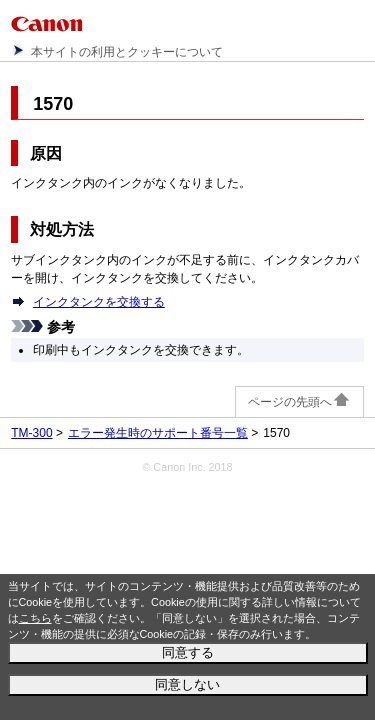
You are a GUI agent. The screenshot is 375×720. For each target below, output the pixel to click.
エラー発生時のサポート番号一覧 (158, 433)
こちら (35, 618)
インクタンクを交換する (99, 302)
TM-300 (31, 433)
